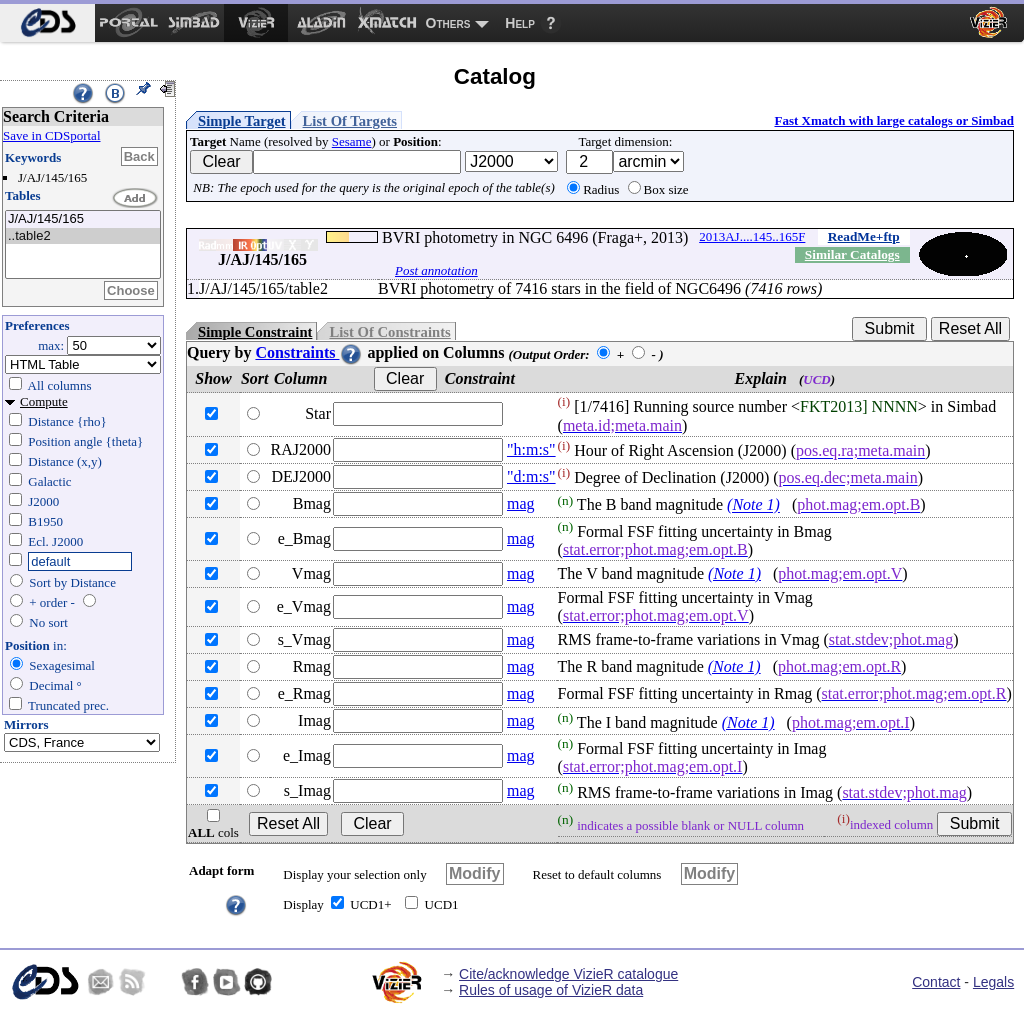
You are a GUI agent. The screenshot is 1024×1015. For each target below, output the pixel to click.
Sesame (352, 141)
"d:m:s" (531, 476)
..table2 (83, 236)
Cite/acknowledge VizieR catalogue (568, 974)
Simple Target (242, 121)
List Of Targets (350, 121)
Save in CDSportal (52, 135)
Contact (936, 982)
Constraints (309, 352)
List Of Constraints (389, 332)
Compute (44, 401)
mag (521, 503)
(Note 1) (753, 505)
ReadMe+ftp (864, 236)
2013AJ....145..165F (752, 236)
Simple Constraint (255, 332)
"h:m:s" (531, 449)
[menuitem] (47, 23)
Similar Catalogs (852, 254)
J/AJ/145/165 (83, 219)
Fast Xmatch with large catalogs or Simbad (894, 120)
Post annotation (436, 270)
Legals (993, 982)
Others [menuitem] (448, 23)
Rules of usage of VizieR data (551, 990)
